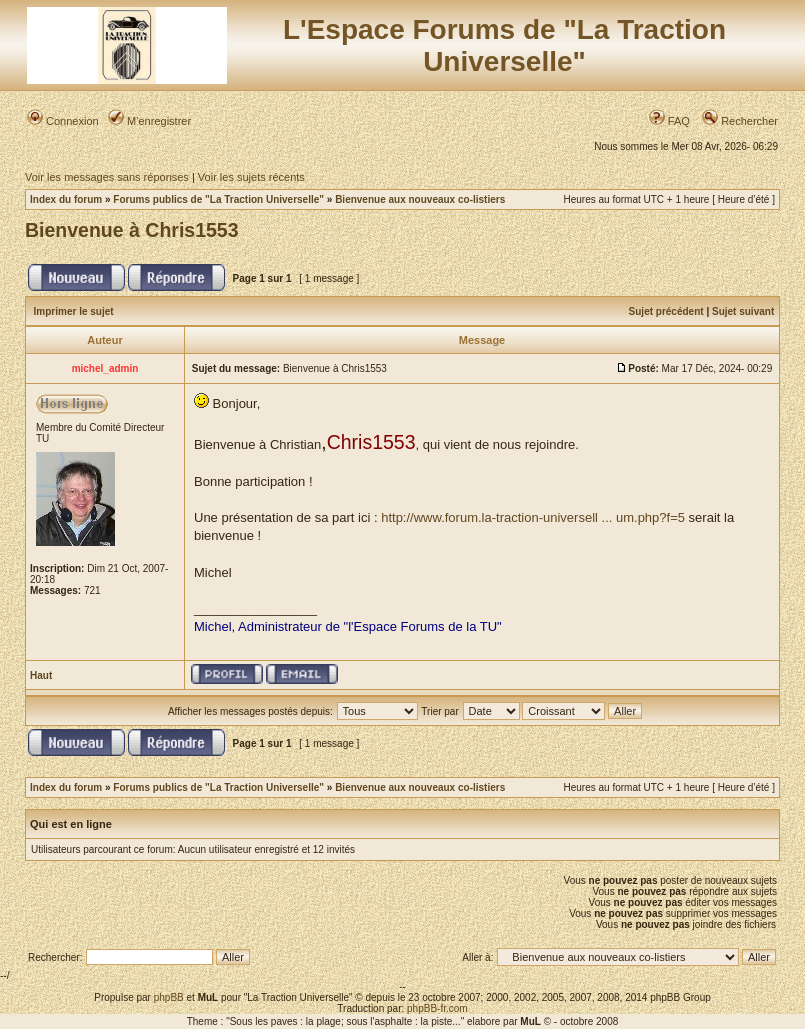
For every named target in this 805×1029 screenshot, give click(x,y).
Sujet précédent (666, 311)
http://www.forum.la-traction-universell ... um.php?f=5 (533, 517)
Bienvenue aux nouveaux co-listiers (420, 199)
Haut (41, 675)
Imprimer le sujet (74, 311)
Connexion (63, 121)
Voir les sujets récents (251, 177)
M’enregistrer (149, 121)
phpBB (169, 997)
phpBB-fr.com (437, 1008)
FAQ (669, 121)
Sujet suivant (743, 311)
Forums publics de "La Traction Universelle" (218, 199)
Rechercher (740, 121)
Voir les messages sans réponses (107, 177)
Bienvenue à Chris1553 (132, 230)
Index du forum (66, 199)
